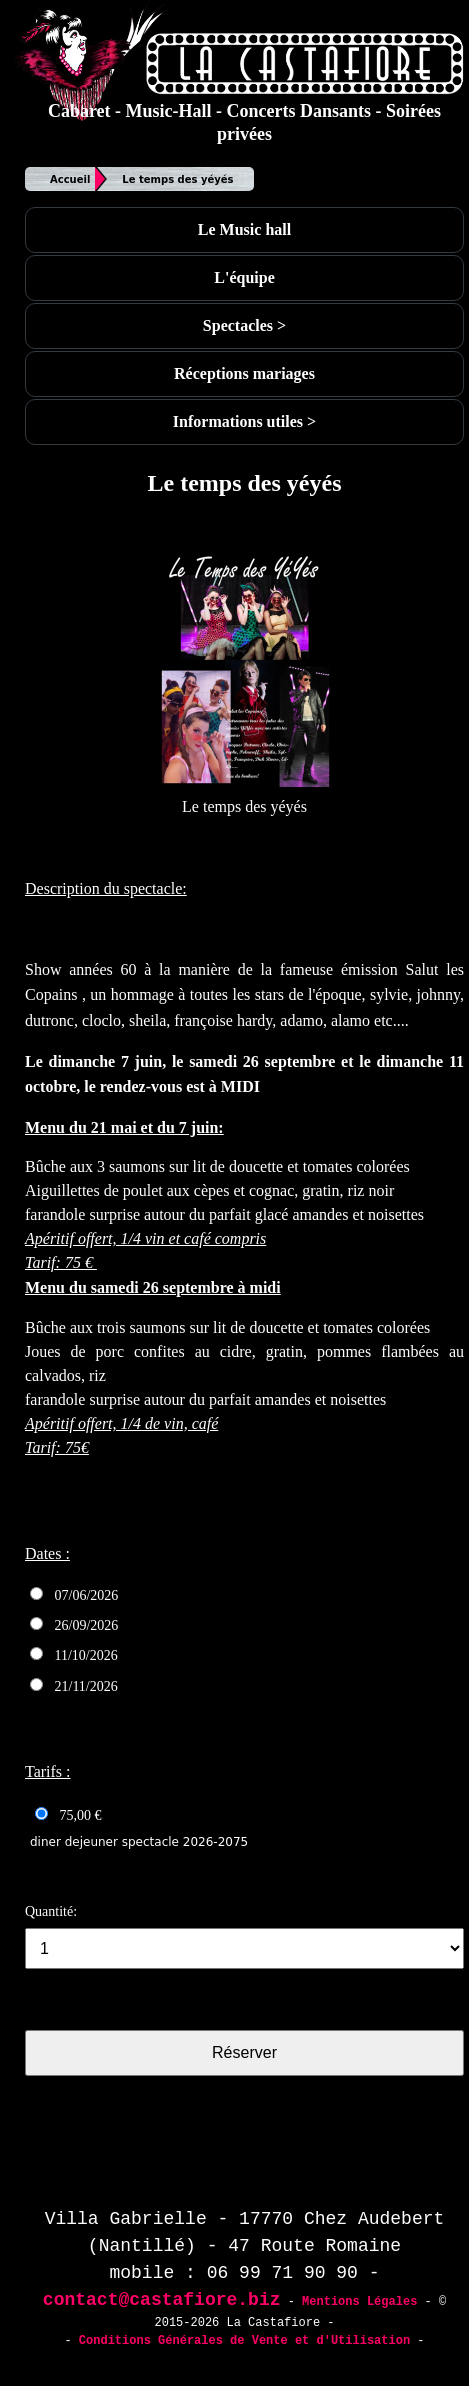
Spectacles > (244, 325)
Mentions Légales (359, 2302)
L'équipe (244, 277)
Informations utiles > (244, 421)
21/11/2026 (74, 1686)
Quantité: (51, 1911)
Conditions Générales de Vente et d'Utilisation (244, 2341)
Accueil (70, 179)
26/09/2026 (74, 1625)
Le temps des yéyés (177, 179)
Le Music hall (244, 229)
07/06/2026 (74, 1595)
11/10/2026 (74, 1655)
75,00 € (68, 1815)
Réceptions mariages (244, 373)
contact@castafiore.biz (162, 2300)
